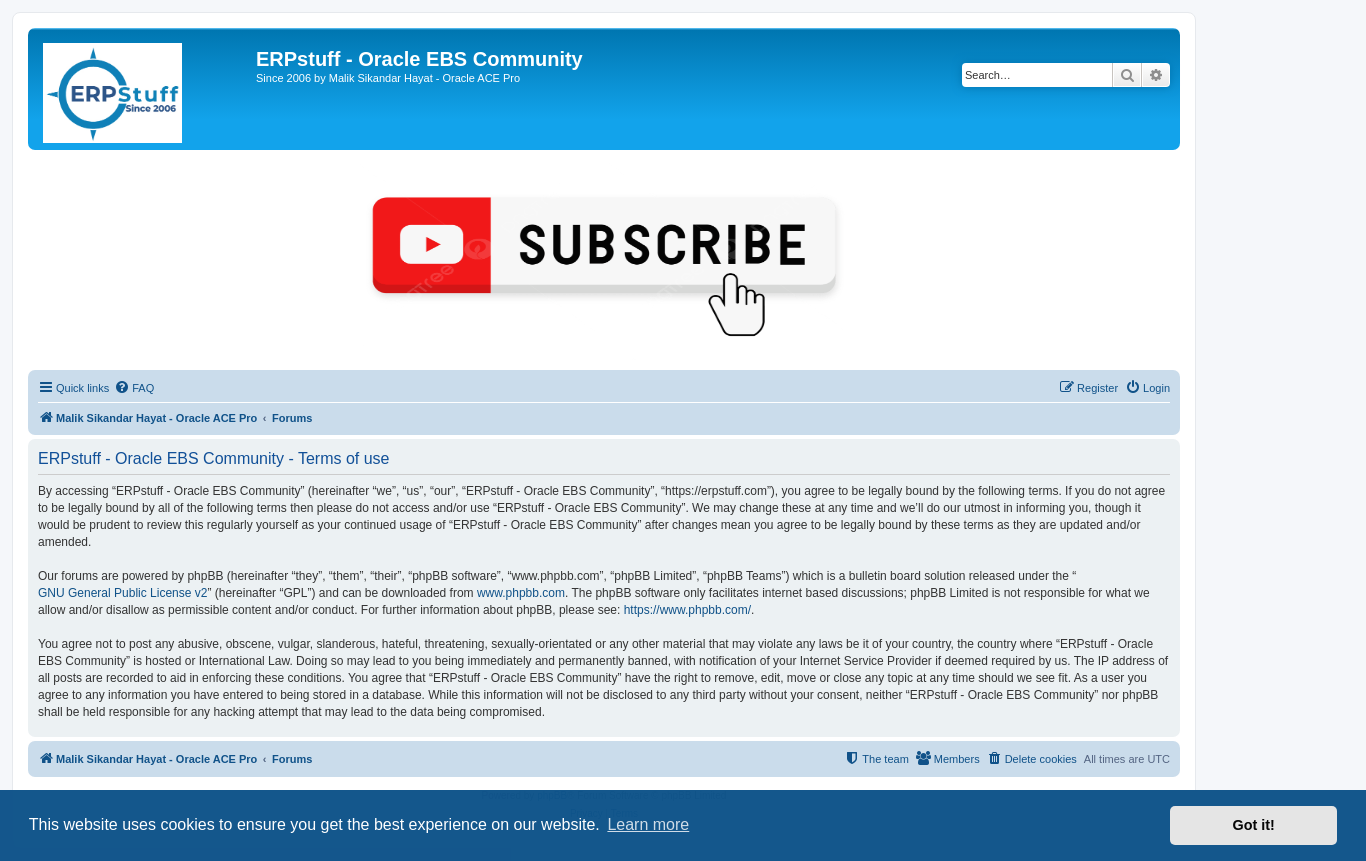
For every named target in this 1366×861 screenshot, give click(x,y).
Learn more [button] (648, 824)
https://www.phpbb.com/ (687, 610)
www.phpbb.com (521, 593)
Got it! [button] (1254, 825)
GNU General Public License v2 (122, 593)
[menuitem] (134, 388)
